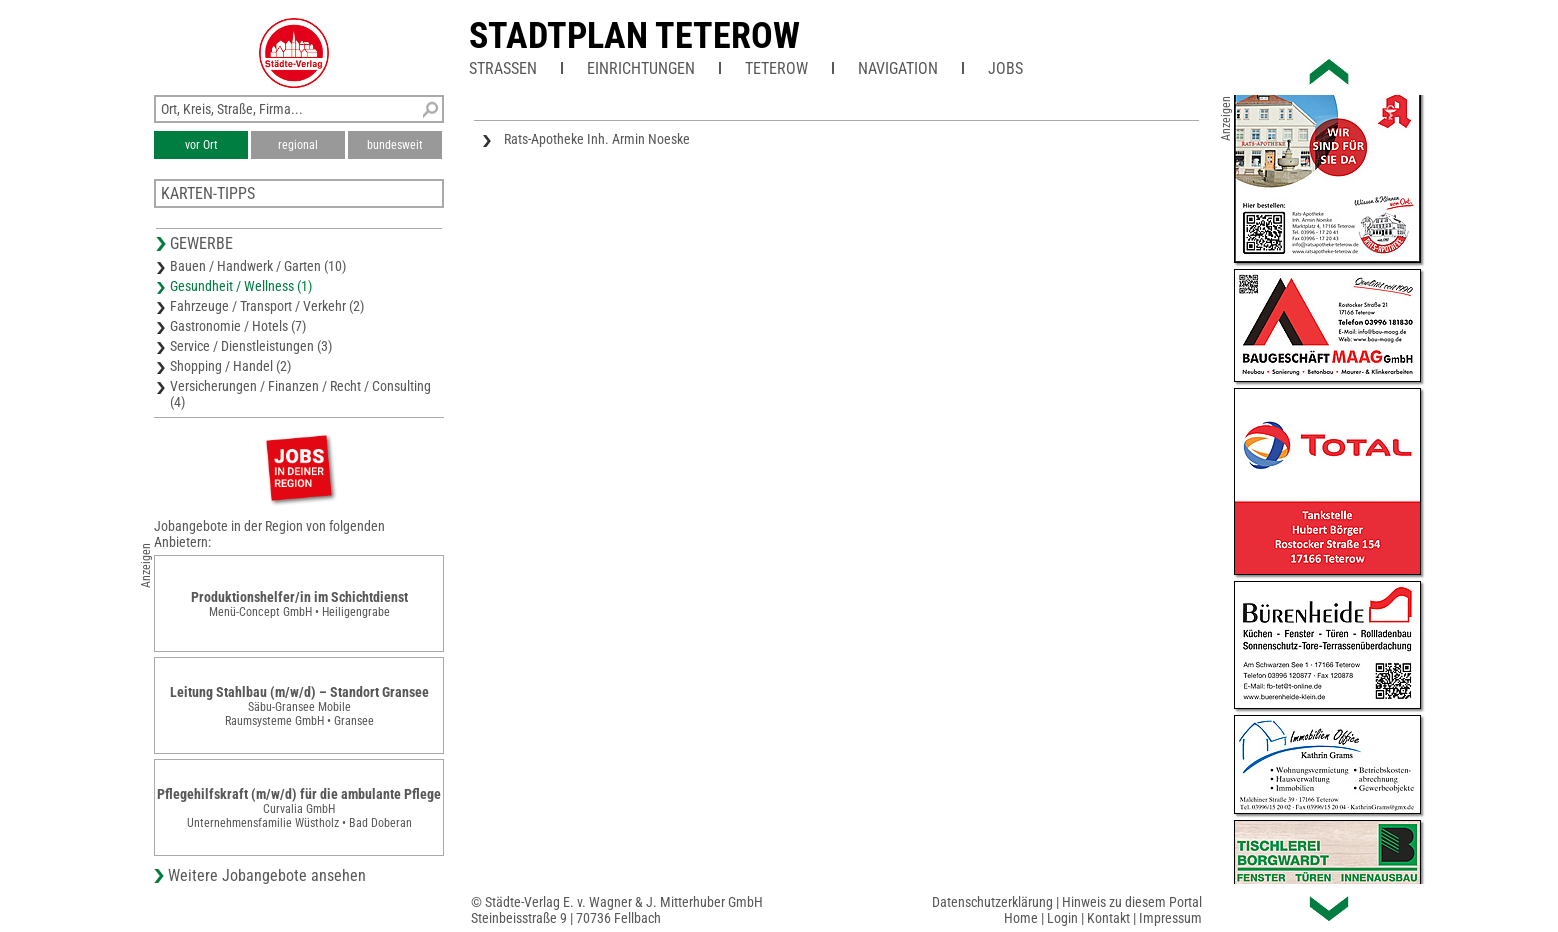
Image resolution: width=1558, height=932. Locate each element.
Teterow (776, 68)
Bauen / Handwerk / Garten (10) (258, 266)
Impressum (1170, 918)
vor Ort (201, 145)
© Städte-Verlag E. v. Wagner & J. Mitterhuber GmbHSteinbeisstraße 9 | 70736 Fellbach (617, 910)
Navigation (898, 68)
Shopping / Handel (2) (230, 366)
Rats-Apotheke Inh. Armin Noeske (597, 139)
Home (1021, 918)
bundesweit (395, 145)
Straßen (503, 68)
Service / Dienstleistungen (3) (251, 346)
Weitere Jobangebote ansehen (267, 875)
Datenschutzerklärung (992, 902)
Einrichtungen (641, 68)
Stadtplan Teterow (634, 36)
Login (1062, 918)
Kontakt (1108, 918)
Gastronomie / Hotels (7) (238, 326)
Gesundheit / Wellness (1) (241, 286)
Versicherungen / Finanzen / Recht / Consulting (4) (300, 394)
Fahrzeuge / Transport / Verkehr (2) (267, 306)
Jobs (1005, 68)
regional (298, 145)
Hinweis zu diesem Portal (1132, 902)
